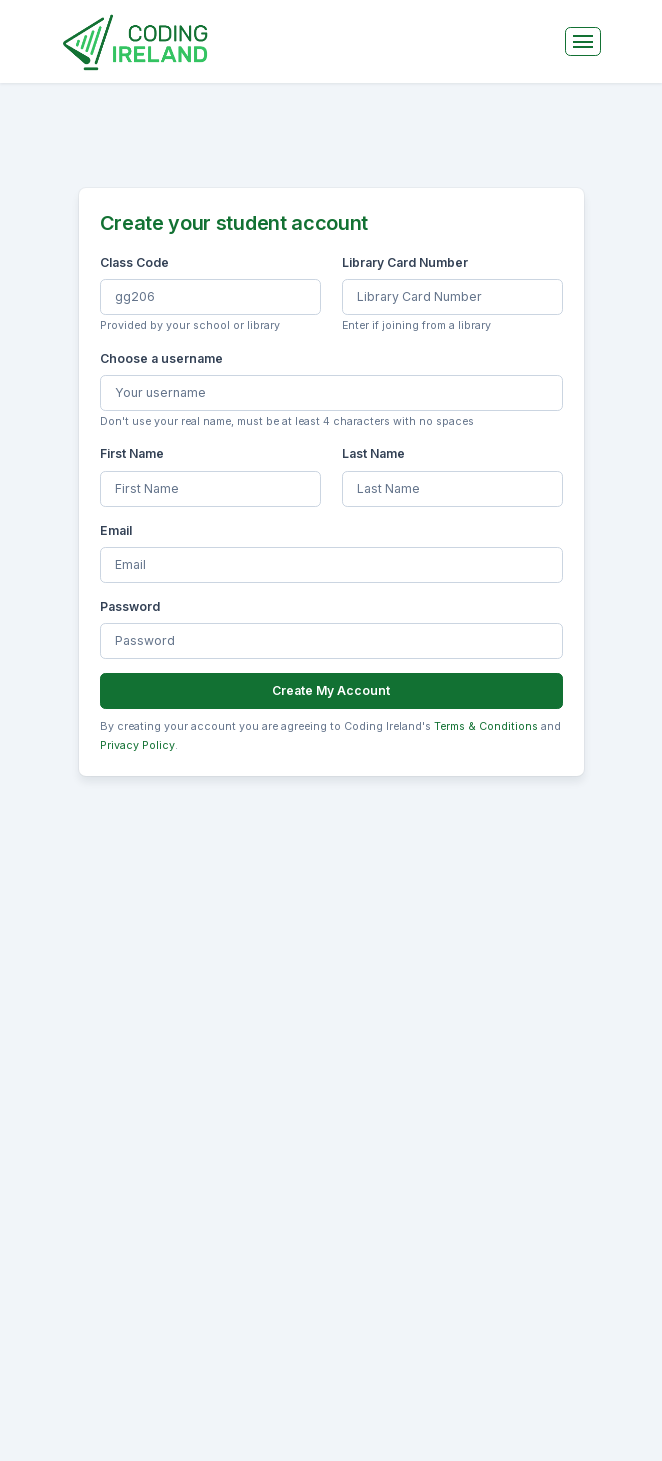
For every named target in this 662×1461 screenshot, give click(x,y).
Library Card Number (405, 262)
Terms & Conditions (486, 726)
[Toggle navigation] (583, 41)
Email (116, 530)
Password (130, 606)
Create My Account (331, 690)
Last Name (373, 453)
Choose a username (161, 358)
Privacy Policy (137, 745)
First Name (132, 453)
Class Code (134, 262)
